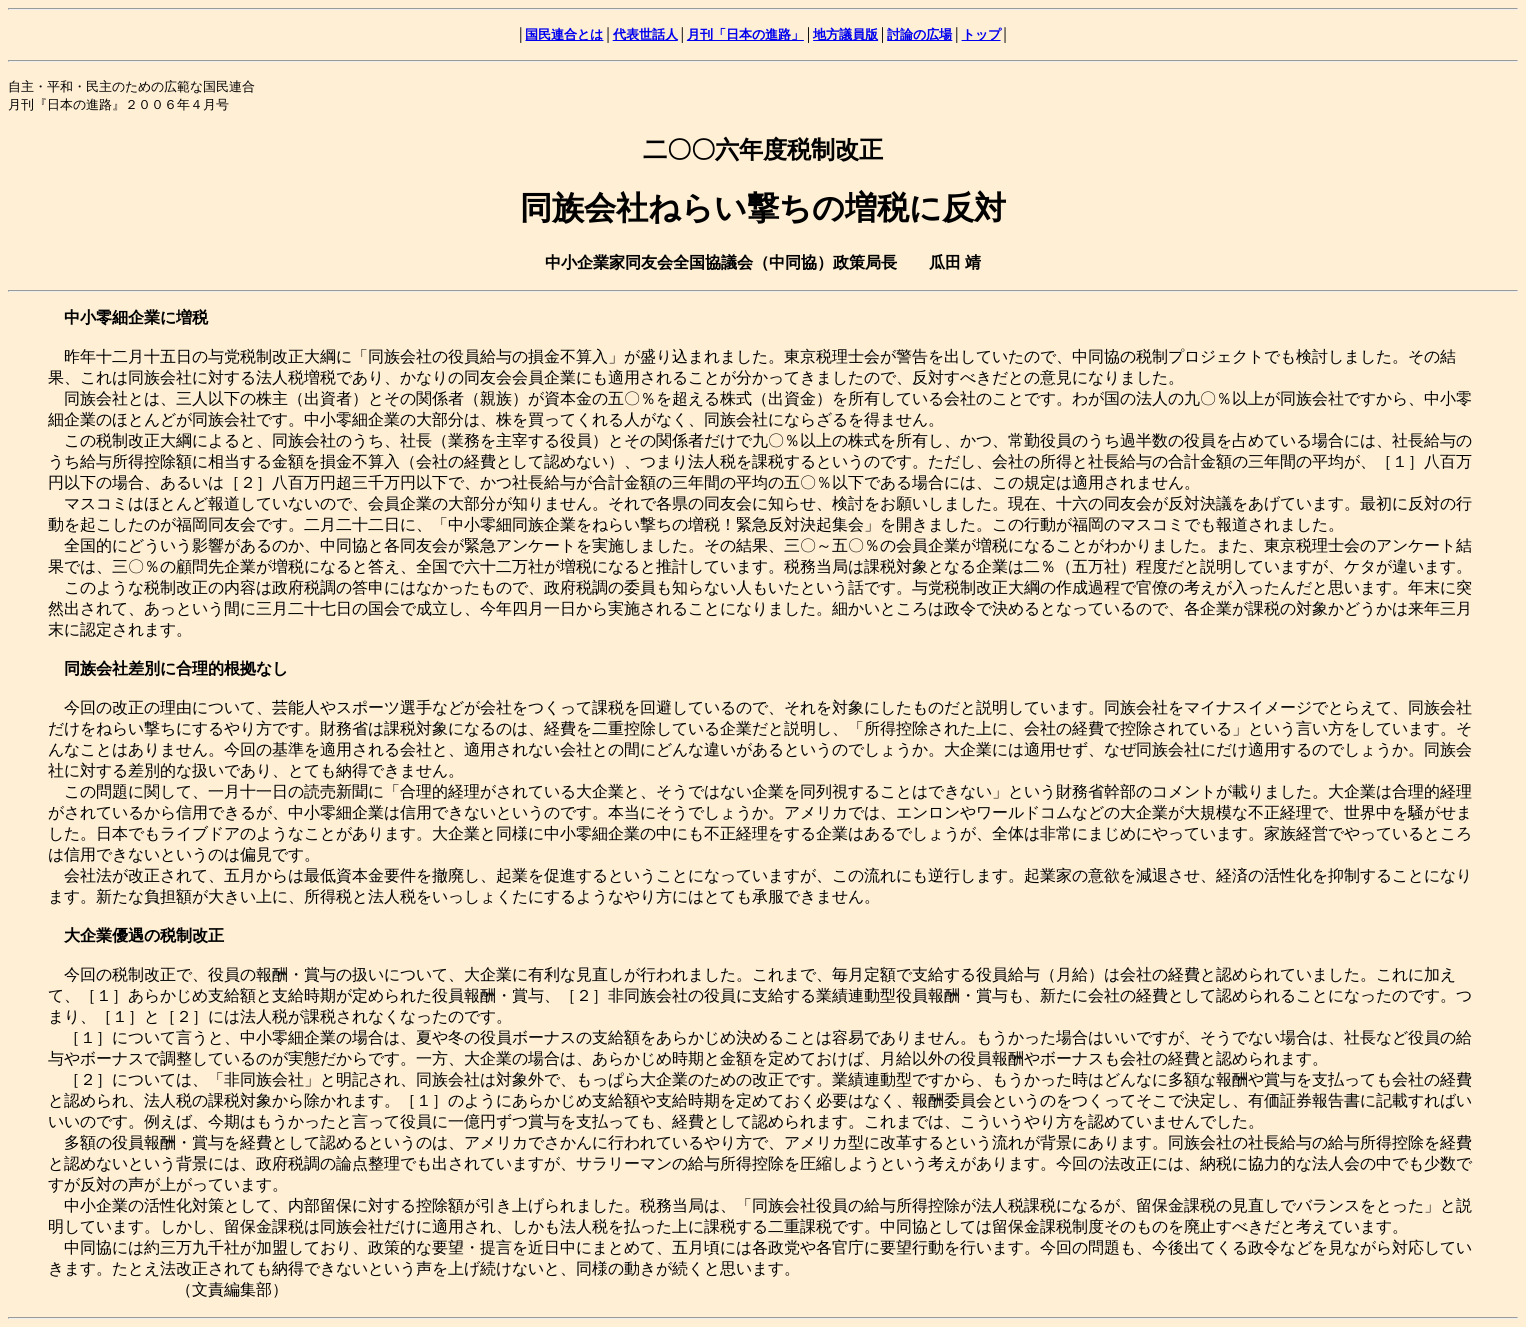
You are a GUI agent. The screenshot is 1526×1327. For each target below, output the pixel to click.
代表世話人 (645, 34)
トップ (981, 34)
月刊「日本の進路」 (745, 34)
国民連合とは (564, 34)
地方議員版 (845, 34)
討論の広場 (919, 34)
